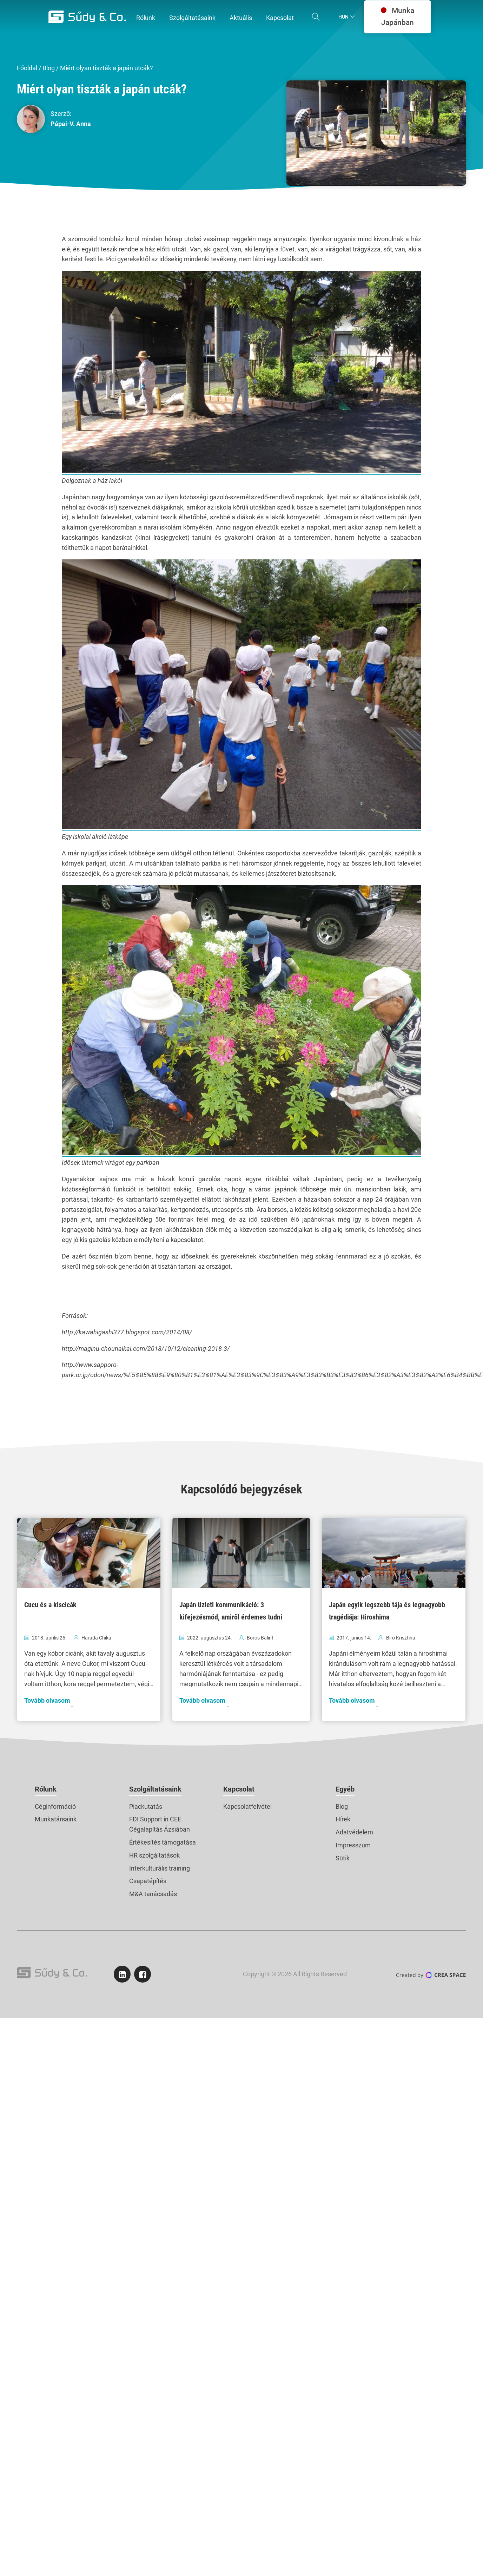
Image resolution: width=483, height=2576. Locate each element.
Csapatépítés (147, 1881)
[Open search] (316, 17)
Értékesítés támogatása (162, 1842)
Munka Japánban (397, 16)
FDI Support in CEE (155, 1819)
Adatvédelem (354, 1832)
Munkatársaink (56, 1819)
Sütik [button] (343, 1858)
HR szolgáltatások (154, 1855)
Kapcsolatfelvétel (247, 1806)
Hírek (343, 1819)
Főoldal (27, 68)
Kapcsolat (238, 1789)
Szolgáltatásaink (155, 1789)
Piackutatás (145, 1806)
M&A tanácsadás (153, 1894)
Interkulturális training (159, 1868)
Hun (343, 17)
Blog (48, 68)
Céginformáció (55, 1806)
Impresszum (353, 1845)
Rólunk (46, 1789)
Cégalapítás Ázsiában (159, 1829)
